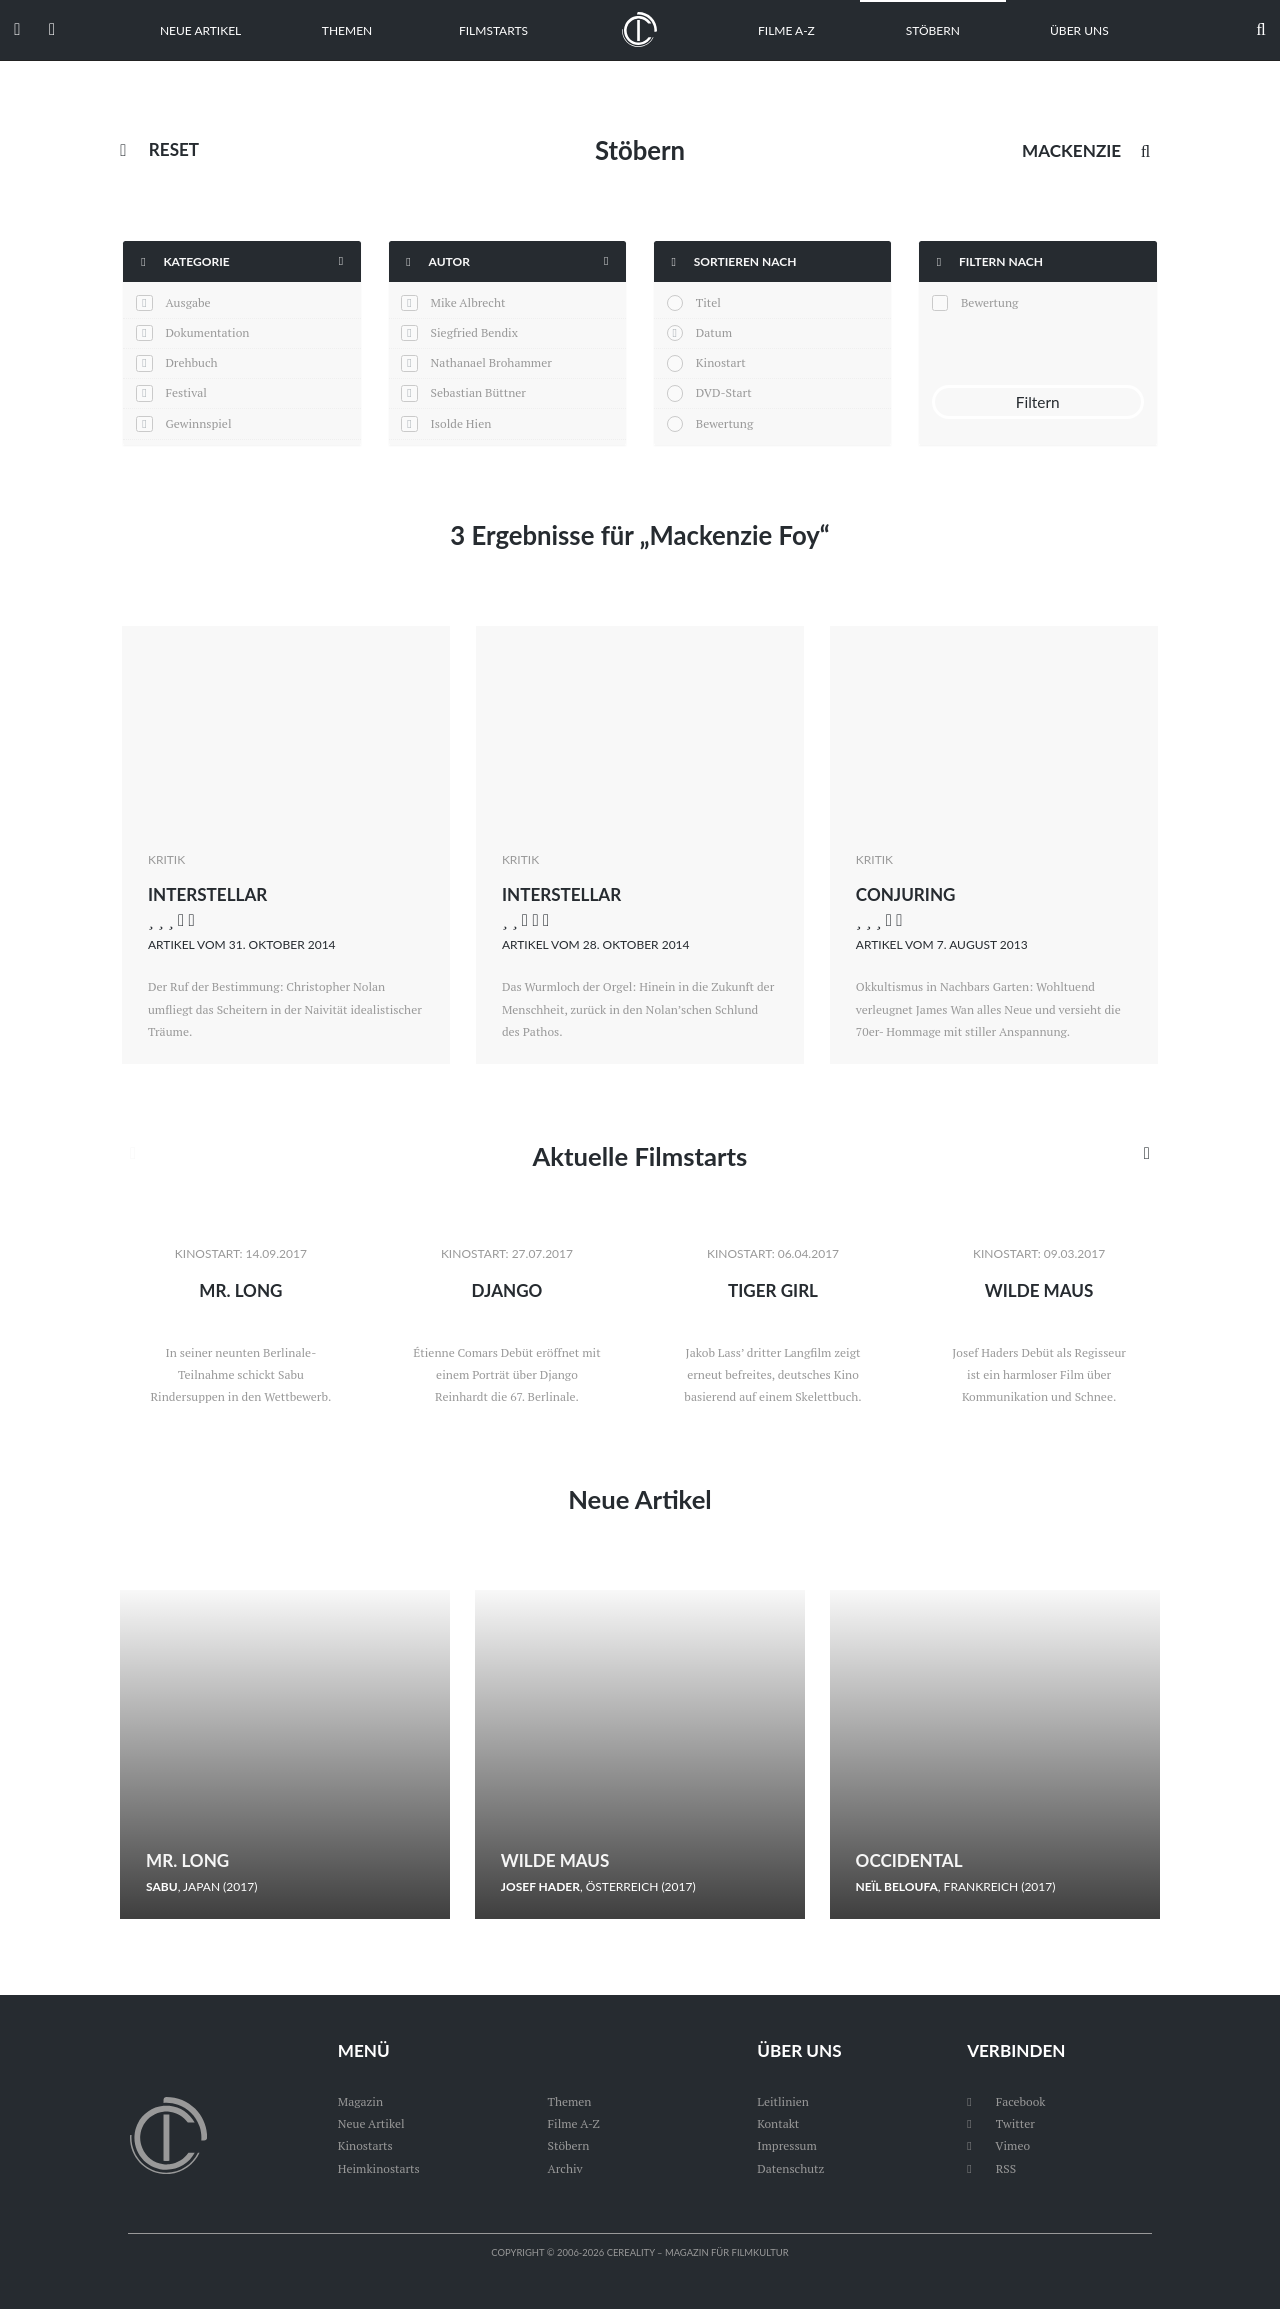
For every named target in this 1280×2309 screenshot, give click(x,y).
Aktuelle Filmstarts (639, 1156)
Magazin (360, 2101)
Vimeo (998, 2145)
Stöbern (933, 30)
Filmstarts (493, 30)
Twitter (1001, 2123)
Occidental (909, 1860)
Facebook (1006, 2101)
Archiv (565, 2168)
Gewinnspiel (198, 423)
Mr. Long (240, 1290)
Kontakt (778, 2123)
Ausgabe (187, 302)
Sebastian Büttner (478, 392)
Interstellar (208, 894)
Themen (347, 30)
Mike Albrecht (468, 302)
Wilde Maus (1039, 1290)
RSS (991, 2168)
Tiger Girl (773, 1290)
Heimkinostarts (379, 2168)
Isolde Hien (461, 423)
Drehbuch (191, 362)
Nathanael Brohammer (491, 362)
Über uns (1079, 30)
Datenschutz (790, 2168)
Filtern (1038, 402)
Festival (186, 392)
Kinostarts (365, 2145)
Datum (714, 332)
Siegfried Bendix (474, 332)
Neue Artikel (200, 30)
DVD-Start (724, 392)
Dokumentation (207, 332)
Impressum (787, 2145)
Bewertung (724, 423)
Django (506, 1290)
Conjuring (906, 894)
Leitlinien (783, 2101)
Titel (708, 302)
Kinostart (721, 362)
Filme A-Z (786, 30)
